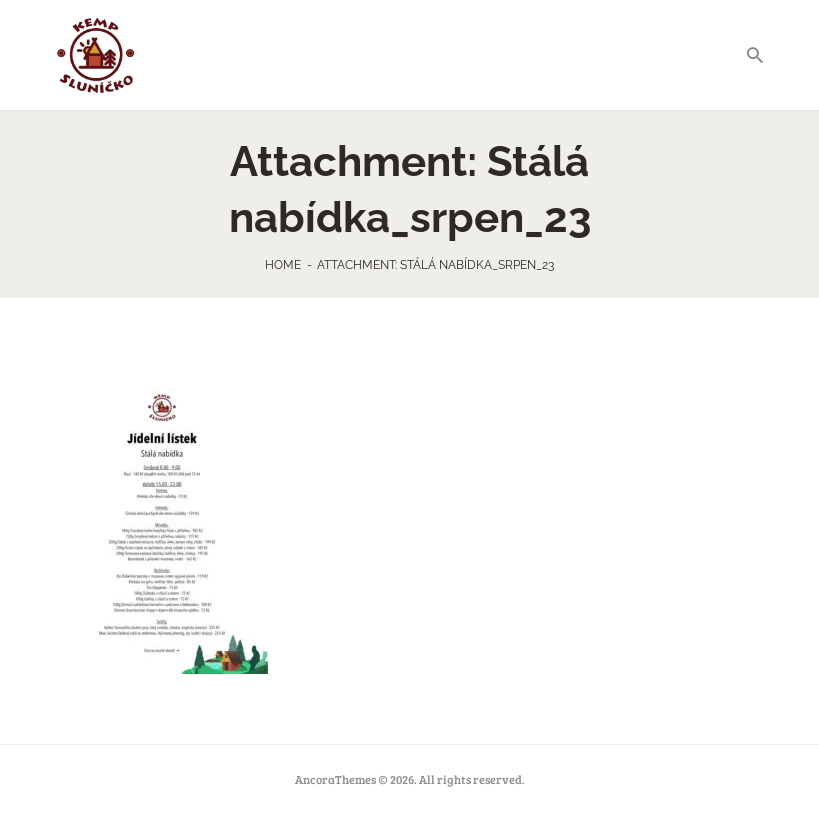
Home (283, 265)
